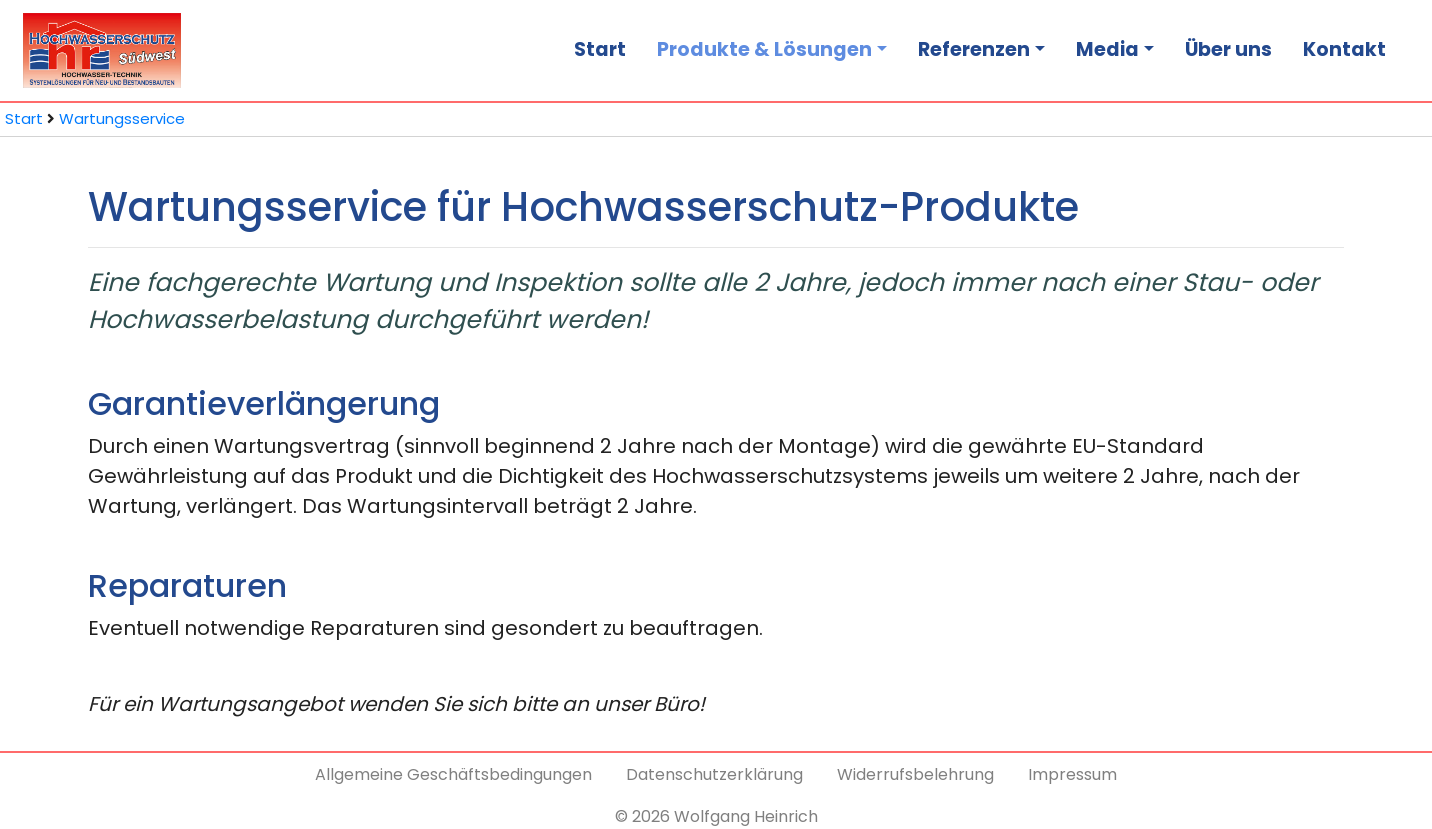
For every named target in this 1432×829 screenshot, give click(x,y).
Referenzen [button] (974, 49)
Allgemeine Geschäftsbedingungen (453, 774)
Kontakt (1344, 49)
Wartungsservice (122, 118)
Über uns (1228, 49)
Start (600, 49)
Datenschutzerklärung (714, 774)
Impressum (1072, 774)
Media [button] (1107, 49)
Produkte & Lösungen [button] (764, 49)
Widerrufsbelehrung (915, 774)
